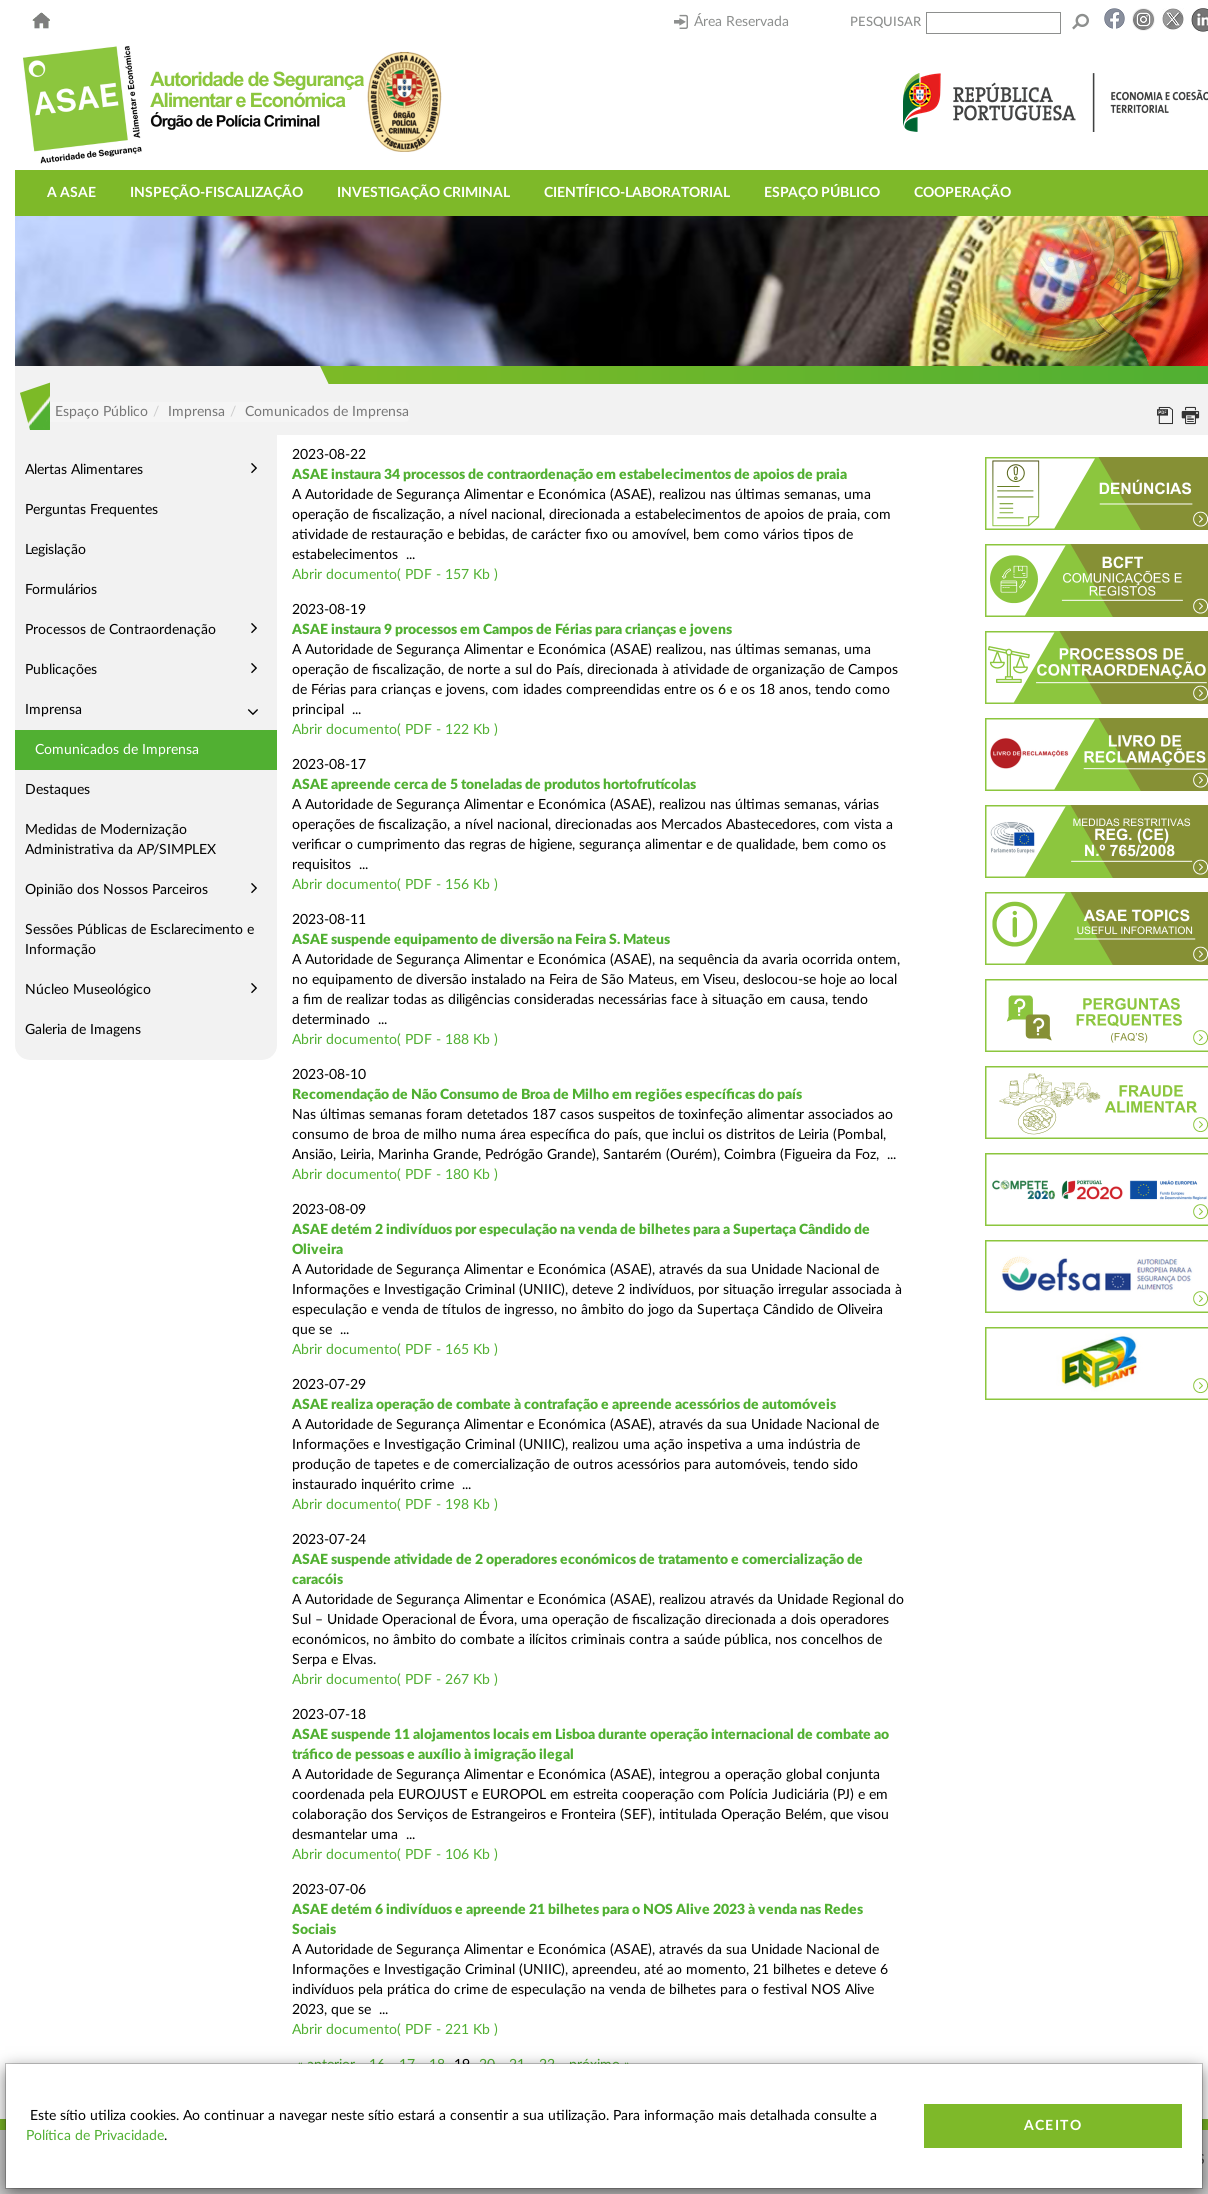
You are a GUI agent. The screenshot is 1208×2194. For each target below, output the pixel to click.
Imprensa (53, 710)
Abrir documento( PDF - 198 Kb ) (395, 1505)
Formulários (61, 590)
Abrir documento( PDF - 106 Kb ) (395, 1855)
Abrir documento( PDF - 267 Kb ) (395, 1680)
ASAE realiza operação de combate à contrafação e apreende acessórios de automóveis (564, 1405)
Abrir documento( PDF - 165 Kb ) (395, 1350)
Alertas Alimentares (84, 470)
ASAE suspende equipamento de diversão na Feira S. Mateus (481, 940)
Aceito (1053, 2126)
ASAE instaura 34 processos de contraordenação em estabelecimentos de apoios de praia (569, 475)
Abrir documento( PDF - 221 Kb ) (395, 2030)
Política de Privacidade (95, 2136)
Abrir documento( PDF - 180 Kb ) (395, 1175)
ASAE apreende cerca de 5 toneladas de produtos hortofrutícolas (494, 785)
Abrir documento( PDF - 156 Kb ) (395, 885)
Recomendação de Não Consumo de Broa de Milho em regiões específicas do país (547, 1095)
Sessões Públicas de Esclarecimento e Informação (139, 940)
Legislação (55, 550)
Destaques (57, 790)
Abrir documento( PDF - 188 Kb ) (395, 1040)
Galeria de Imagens (83, 1030)
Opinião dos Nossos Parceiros (116, 890)
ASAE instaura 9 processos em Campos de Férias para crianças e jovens (512, 630)
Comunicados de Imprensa (117, 750)
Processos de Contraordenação (120, 630)
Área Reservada (731, 22)
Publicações (61, 670)
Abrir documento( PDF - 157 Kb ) (395, 575)
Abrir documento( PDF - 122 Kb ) (395, 730)
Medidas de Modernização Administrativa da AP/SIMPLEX (120, 840)
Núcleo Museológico (88, 990)
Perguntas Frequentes (91, 510)
